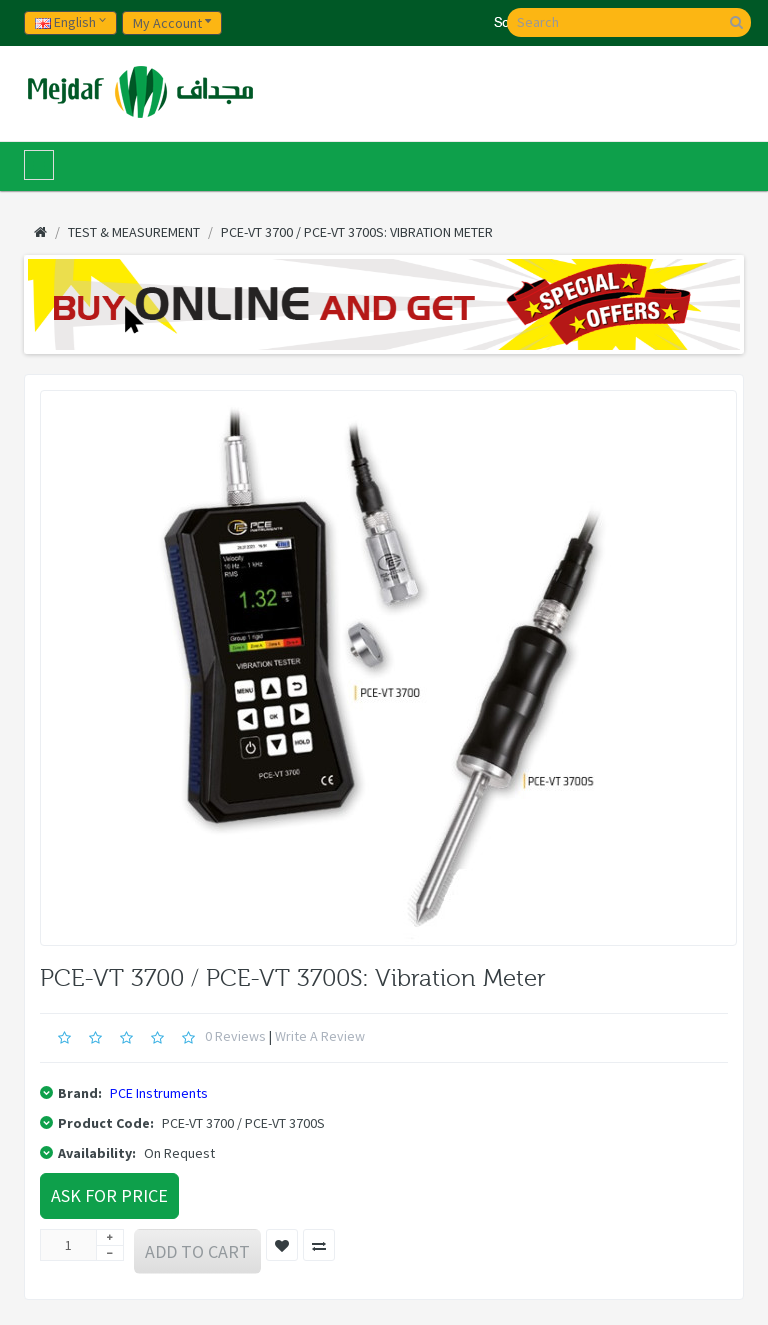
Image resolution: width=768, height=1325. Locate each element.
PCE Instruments (159, 1093)
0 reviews (235, 1036)
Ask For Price (109, 1195)
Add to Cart (197, 1251)
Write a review (320, 1036)
